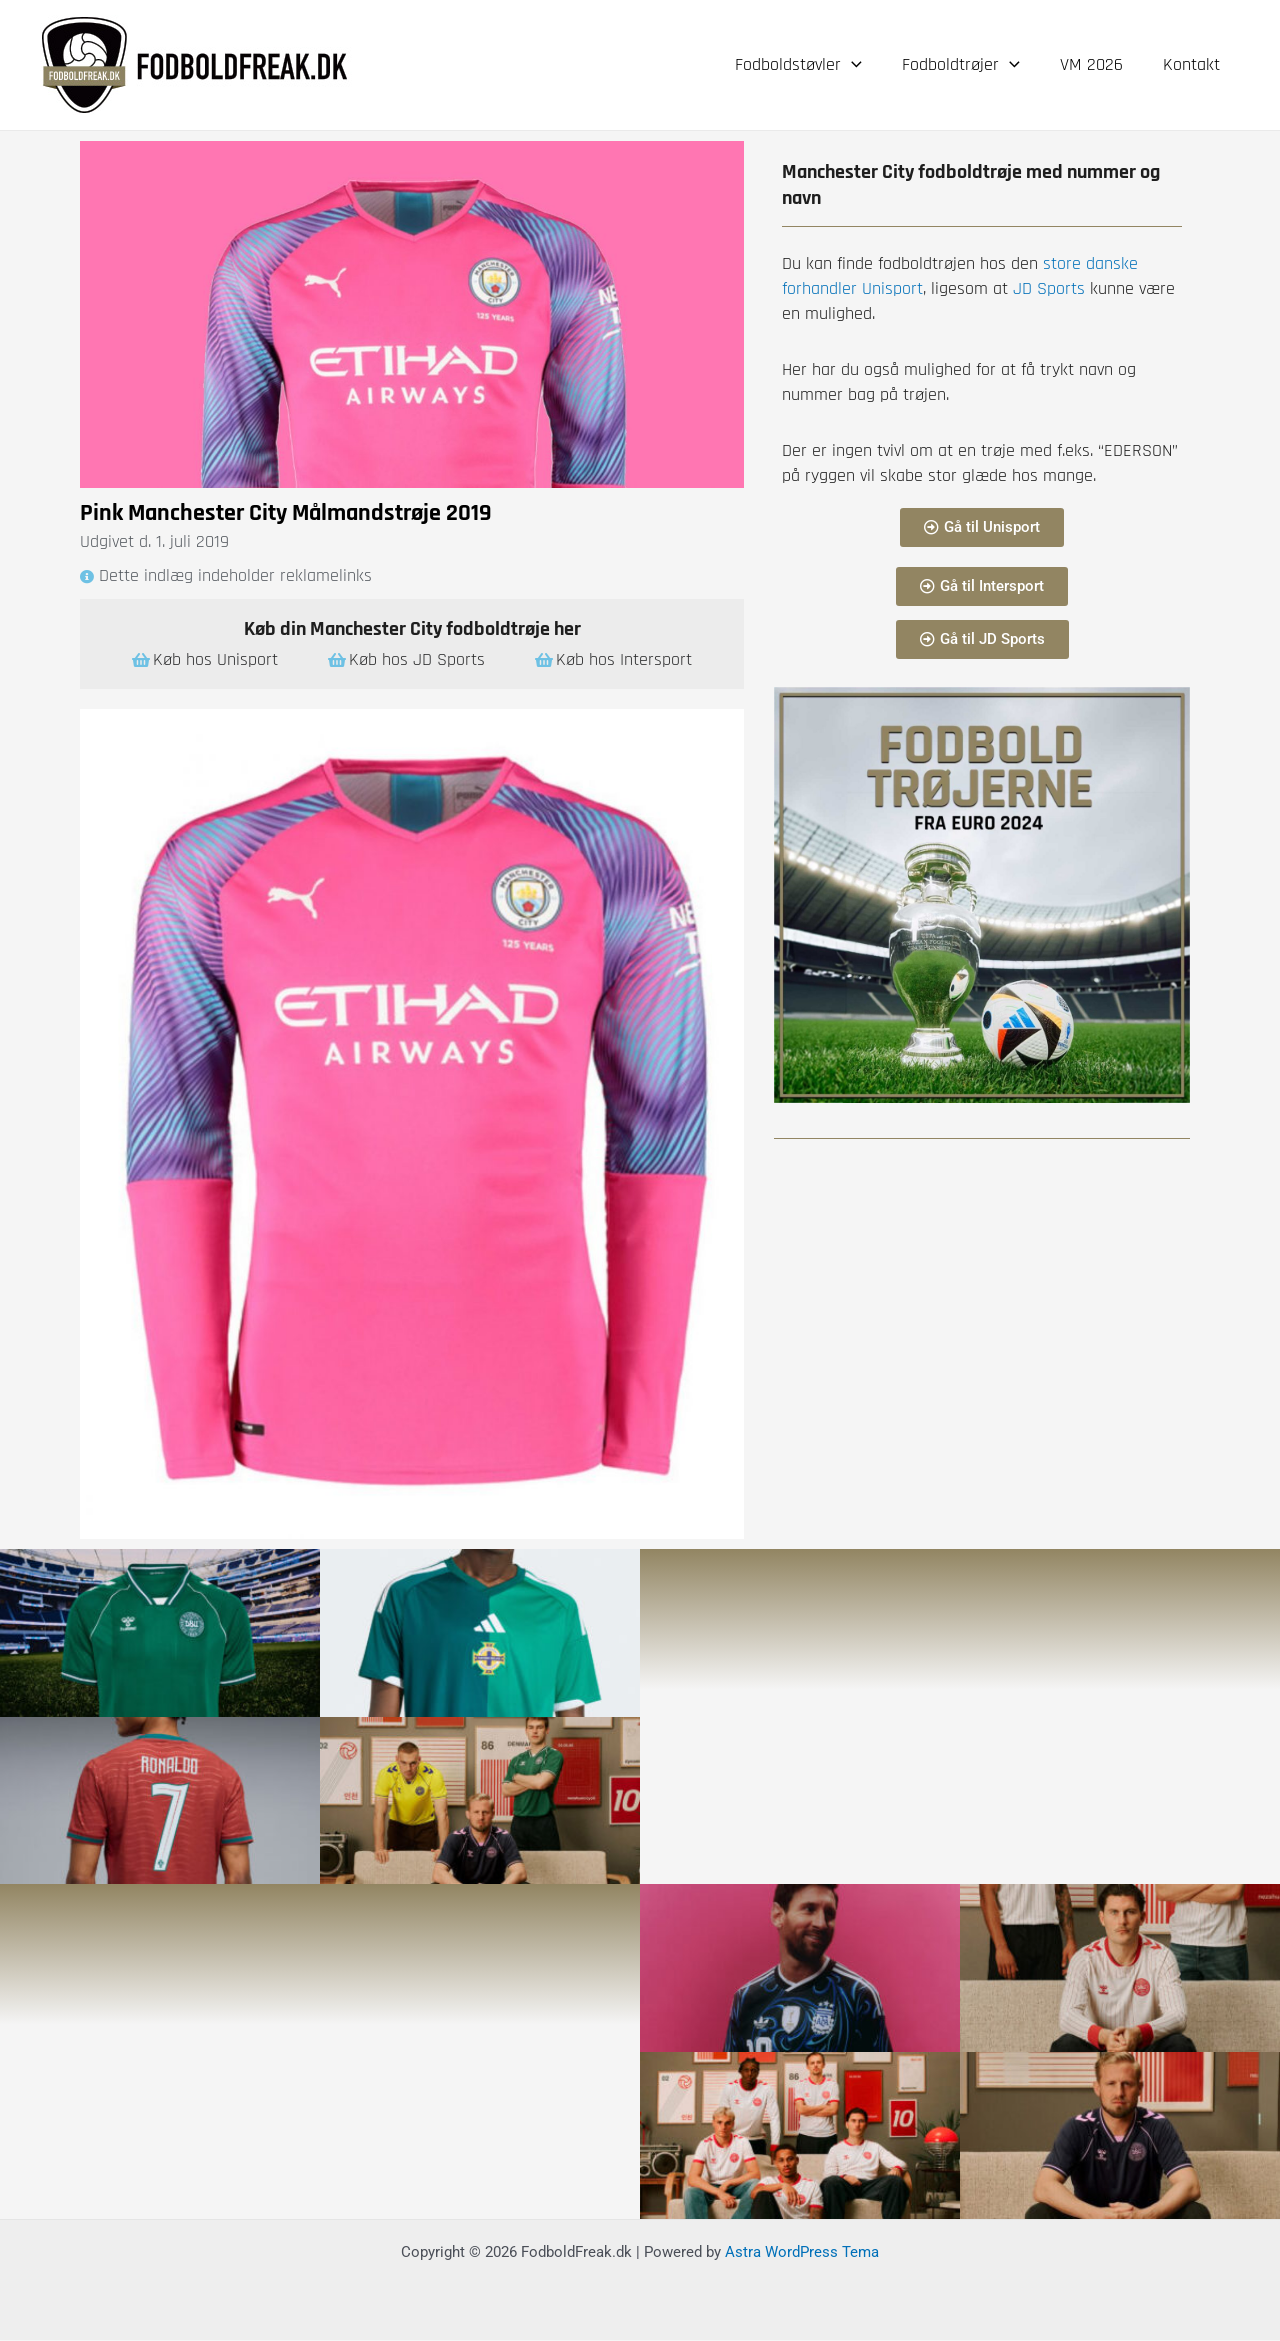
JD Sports (1046, 288)
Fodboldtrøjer (971, 65)
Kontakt (1193, 64)
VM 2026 (1097, 64)
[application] (865, 65)
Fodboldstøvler (812, 65)
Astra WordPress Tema (802, 2253)
